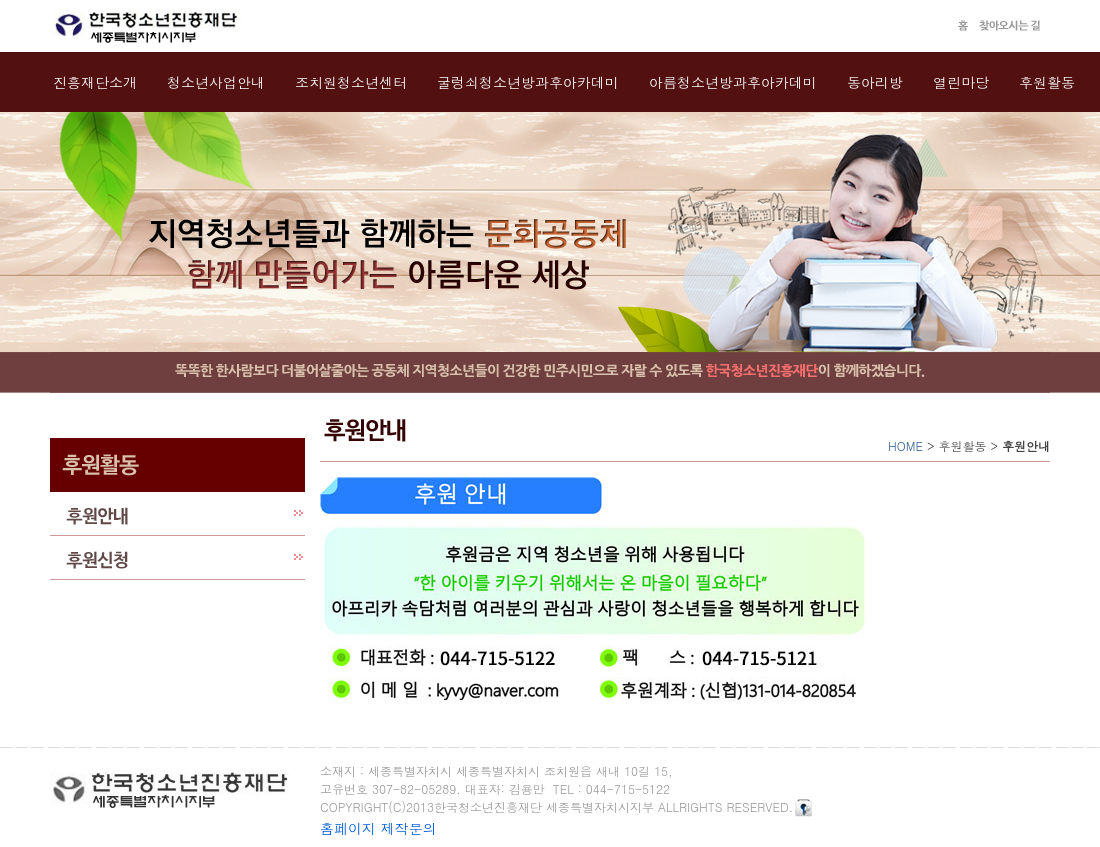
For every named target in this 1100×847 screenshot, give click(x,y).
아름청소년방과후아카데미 (733, 82)
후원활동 (1047, 82)
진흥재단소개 (95, 82)
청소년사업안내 (216, 82)
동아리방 (875, 82)
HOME (905, 445)
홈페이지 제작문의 (378, 828)
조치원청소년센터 (351, 82)
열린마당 (961, 82)
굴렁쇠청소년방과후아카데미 (528, 82)
